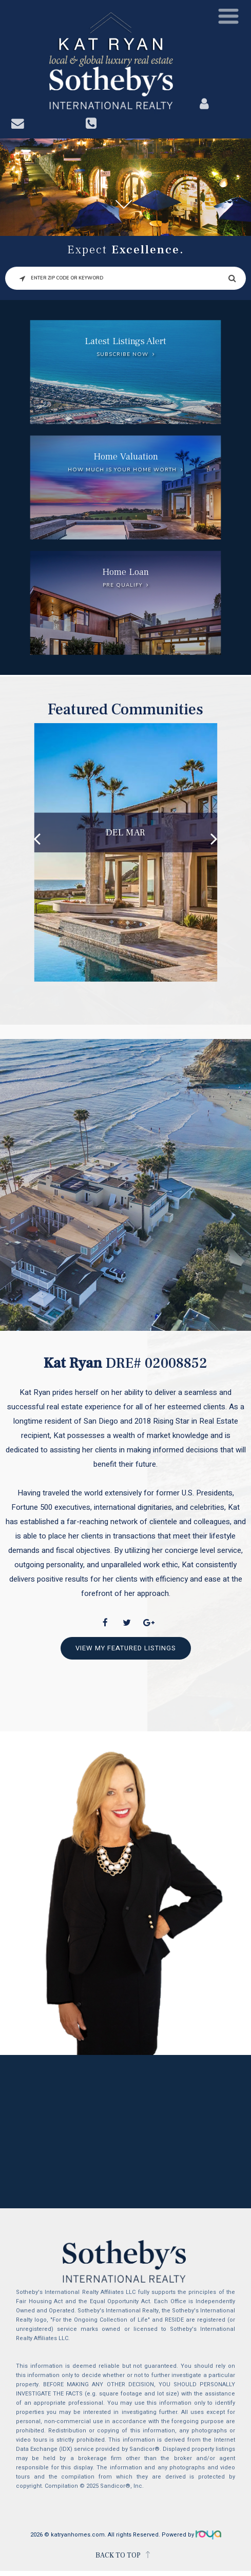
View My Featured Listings (125, 1648)
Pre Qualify (122, 585)
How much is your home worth (122, 469)
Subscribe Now (122, 354)
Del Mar (125, 832)
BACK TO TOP (118, 2555)
